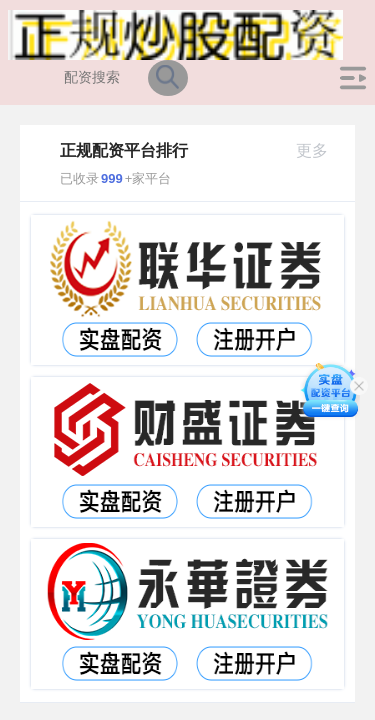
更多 (320, 150)
